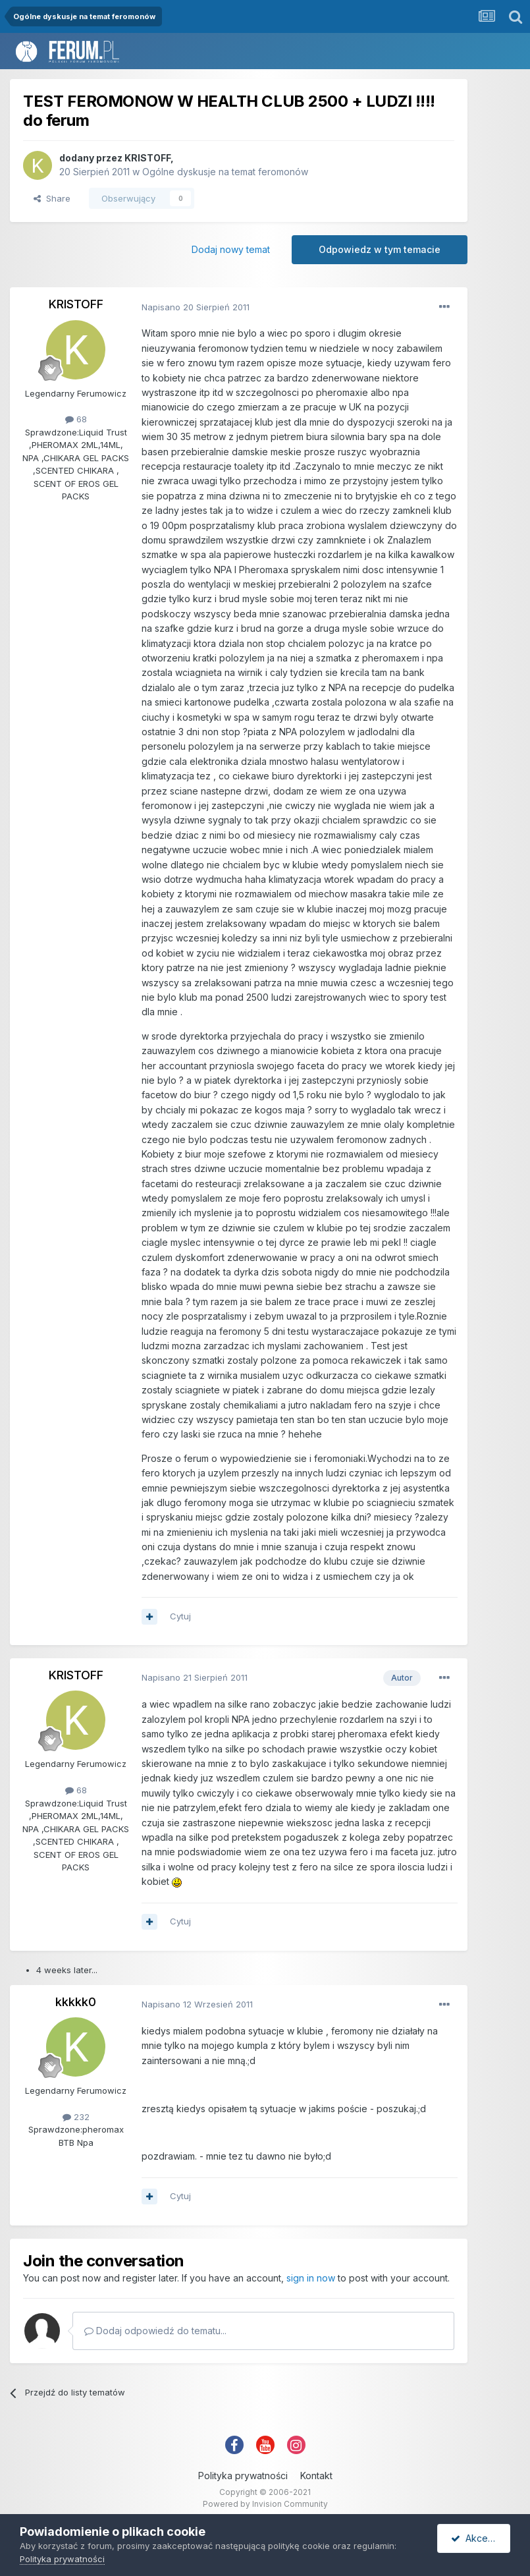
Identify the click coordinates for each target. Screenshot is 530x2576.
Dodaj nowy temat (231, 249)
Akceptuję (480, 2538)
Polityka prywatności (243, 2475)
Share (52, 198)
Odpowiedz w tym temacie (379, 249)
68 (76, 419)
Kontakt (316, 2475)
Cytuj (180, 1616)
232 (76, 2117)
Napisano (196, 307)
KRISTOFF (147, 157)
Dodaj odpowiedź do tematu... (155, 2330)
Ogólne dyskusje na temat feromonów (225, 171)
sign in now (310, 2277)
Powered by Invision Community (265, 2504)
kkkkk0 (75, 2002)
